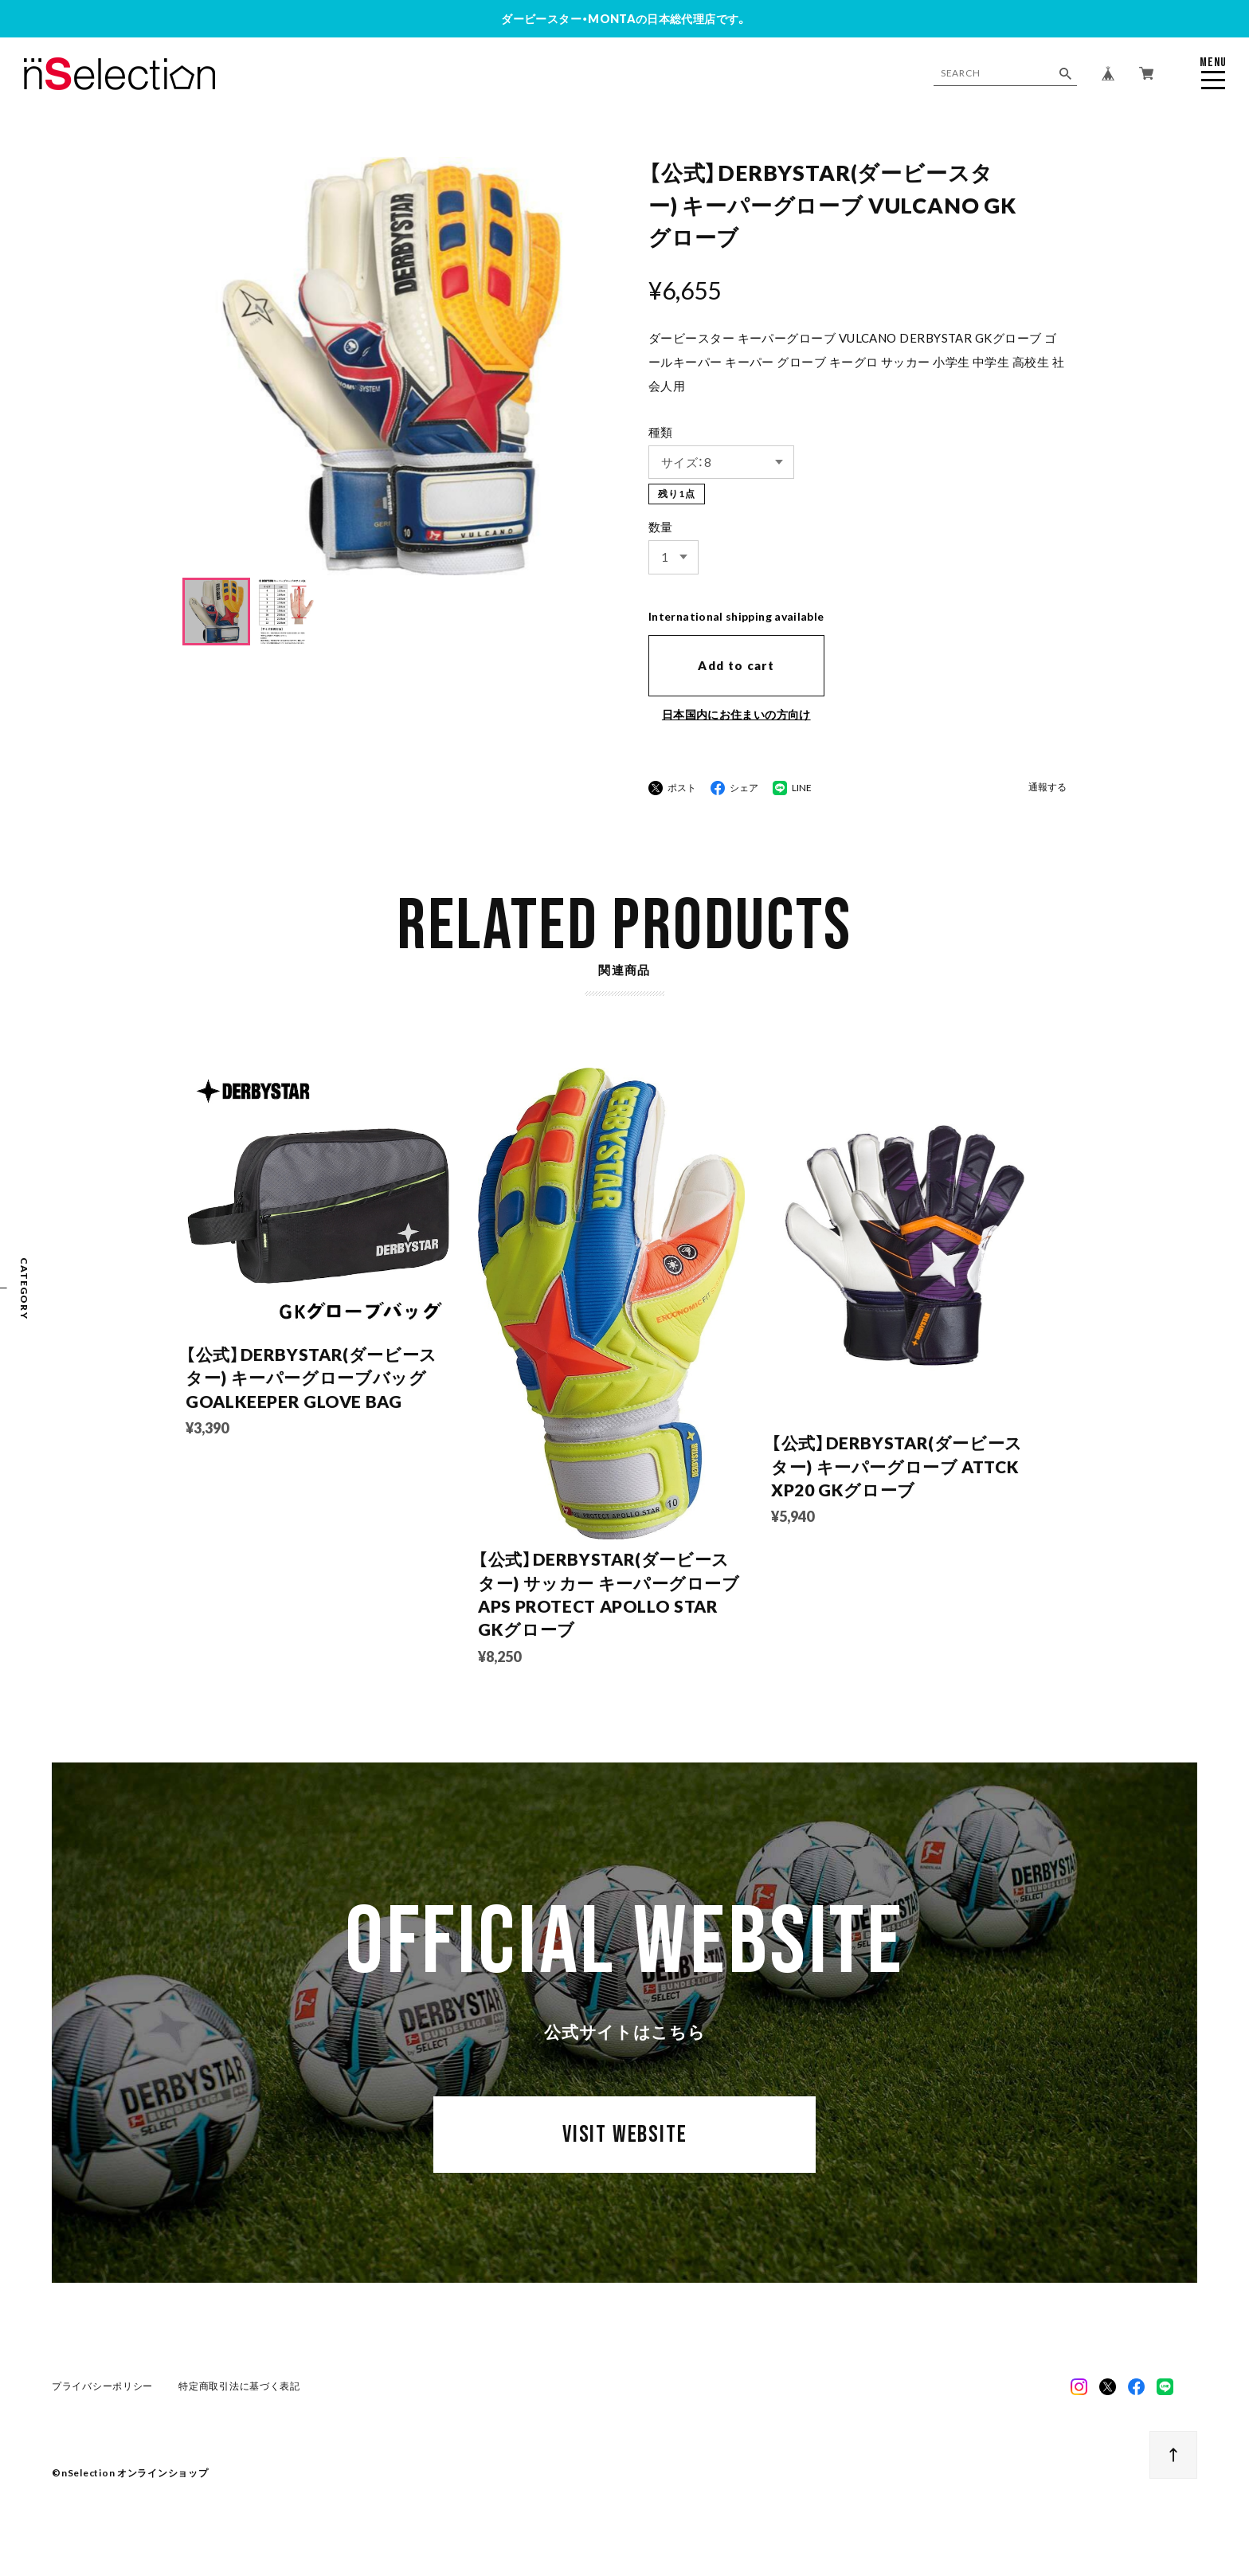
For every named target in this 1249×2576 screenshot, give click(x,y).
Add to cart (736, 665)
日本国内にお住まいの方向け (736, 714)
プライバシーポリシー (103, 2402)
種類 (660, 432)
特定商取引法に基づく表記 (239, 2402)
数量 (660, 527)
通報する (1047, 787)
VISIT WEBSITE (624, 2163)
